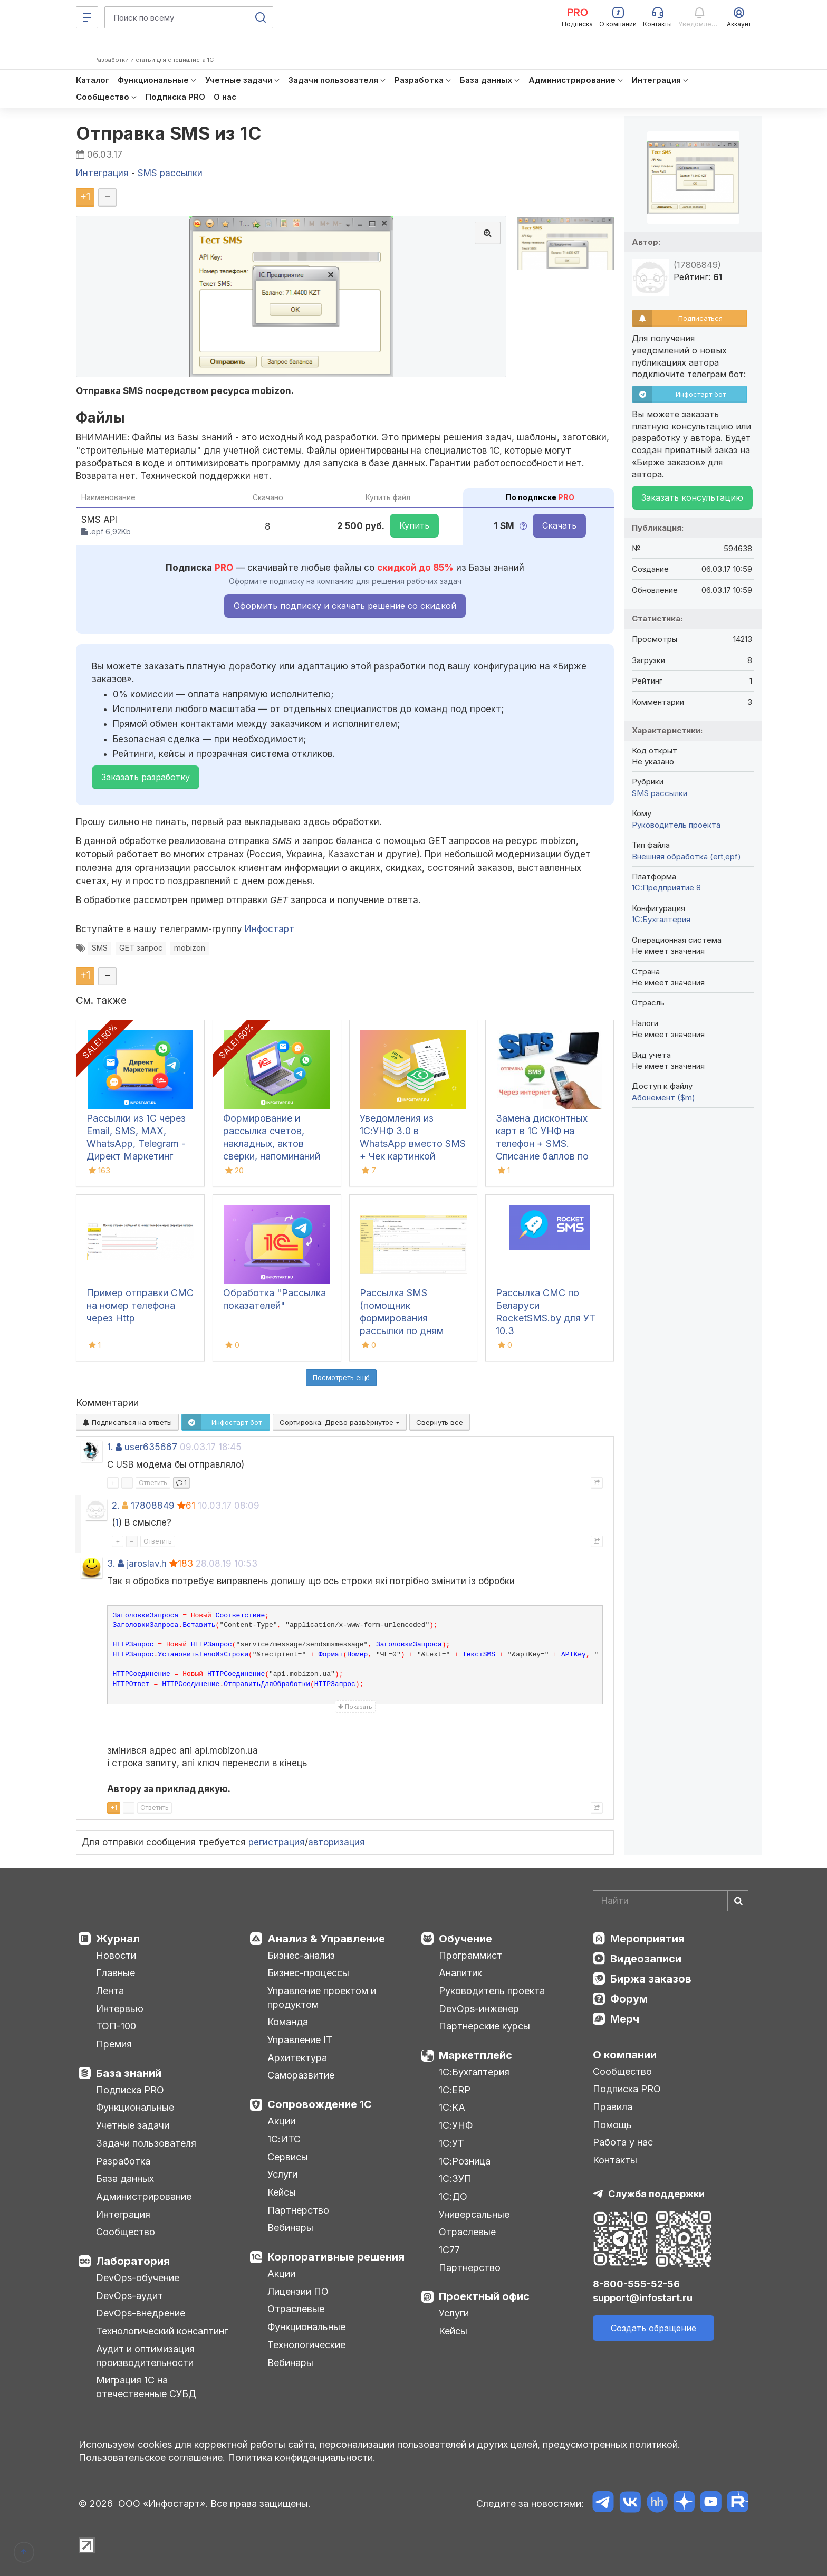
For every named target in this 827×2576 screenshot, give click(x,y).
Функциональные (135, 2107)
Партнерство (298, 2210)
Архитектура (297, 2057)
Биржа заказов (650, 1978)
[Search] (670, 1900)
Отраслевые (295, 2308)
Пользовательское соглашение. (152, 2457)
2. (115, 1505)
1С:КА (452, 2107)
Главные (115, 1972)
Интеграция (123, 2214)
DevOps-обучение (137, 2277)
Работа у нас (623, 2142)
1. (110, 1447)
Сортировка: (340, 1422)
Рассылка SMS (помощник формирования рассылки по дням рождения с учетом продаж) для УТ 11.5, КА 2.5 (407, 1330)
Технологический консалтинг (162, 2330)
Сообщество (125, 2231)
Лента (110, 1990)
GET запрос (140, 947)
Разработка (123, 2161)
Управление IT (299, 2039)
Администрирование (143, 2196)
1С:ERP (454, 2089)
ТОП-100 (116, 2026)
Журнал (118, 1938)
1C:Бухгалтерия (661, 919)
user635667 (150, 1447)
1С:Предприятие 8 (666, 888)
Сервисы (287, 2156)
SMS (100, 947)
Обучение (465, 1938)
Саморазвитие (300, 2075)
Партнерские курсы (484, 2026)
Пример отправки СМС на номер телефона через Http (140, 1305)
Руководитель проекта (676, 825)
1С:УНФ (456, 2125)
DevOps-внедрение (140, 2313)
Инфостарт (269, 929)
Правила (612, 2106)
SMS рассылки (659, 793)
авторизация (336, 1842)
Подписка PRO (130, 2089)
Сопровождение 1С (319, 2104)
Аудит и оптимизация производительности (145, 2355)
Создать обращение (653, 2328)
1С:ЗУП (455, 2178)
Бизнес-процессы (308, 1972)
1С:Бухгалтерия (474, 2071)
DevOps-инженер (479, 2008)
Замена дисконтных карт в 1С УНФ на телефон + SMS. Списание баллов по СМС (542, 1143)
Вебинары (290, 2227)
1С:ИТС (284, 2138)
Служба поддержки (656, 2193)
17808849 (153, 1505)
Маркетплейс (475, 2055)
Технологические (306, 2344)
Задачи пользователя (146, 2143)
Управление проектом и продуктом (321, 1997)
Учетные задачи (132, 2125)
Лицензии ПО (298, 2291)
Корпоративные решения (336, 2257)
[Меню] (87, 17)
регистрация (276, 1842)
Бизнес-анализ (301, 1955)
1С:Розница (465, 2161)
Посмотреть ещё (341, 1377)
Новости (116, 1955)
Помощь (612, 2124)
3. (111, 1563)
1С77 (449, 2249)
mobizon (189, 947)
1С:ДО (453, 2196)
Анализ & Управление (326, 1938)
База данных (125, 2178)
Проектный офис (484, 2296)
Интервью (119, 2008)
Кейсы (281, 2192)
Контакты (615, 2160)
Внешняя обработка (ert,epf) (686, 856)
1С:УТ (451, 2143)
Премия (114, 2044)
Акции (281, 2121)
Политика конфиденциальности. (302, 2457)
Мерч (624, 2019)
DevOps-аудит (129, 2295)
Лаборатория (133, 2261)
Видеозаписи (645, 1958)
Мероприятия (647, 1938)
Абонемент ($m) (663, 1098)
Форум (629, 1999)
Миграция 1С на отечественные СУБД (146, 2386)
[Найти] (737, 1900)
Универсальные (474, 2214)
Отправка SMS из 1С (169, 133)
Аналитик (460, 1972)
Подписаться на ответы (127, 1422)
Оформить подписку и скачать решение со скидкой (345, 605)
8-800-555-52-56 (636, 2284)
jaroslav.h (147, 1563)
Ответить (153, 1483)
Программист (470, 1955)
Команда (287, 2021)
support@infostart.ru (643, 2297)
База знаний (128, 2073)
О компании (625, 2054)
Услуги (282, 2174)
